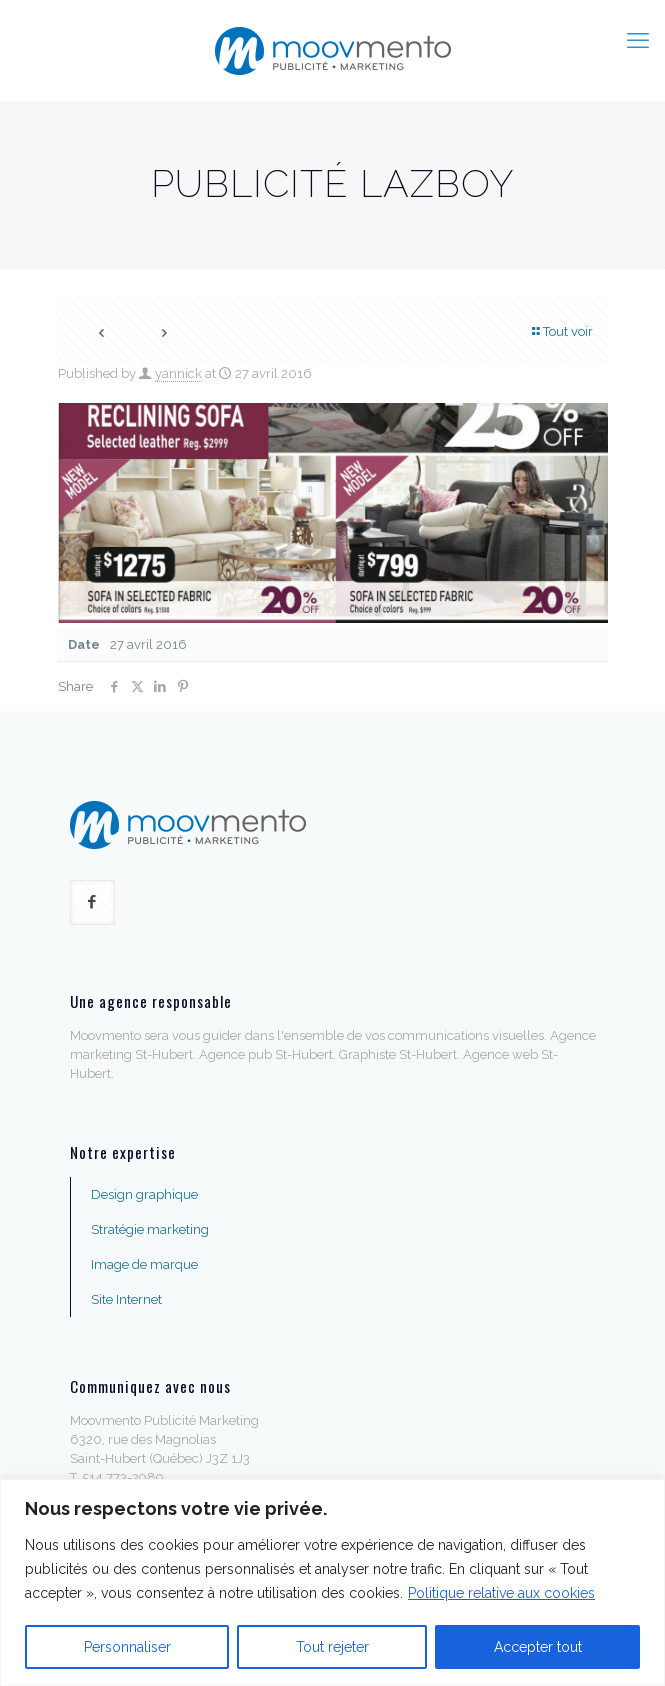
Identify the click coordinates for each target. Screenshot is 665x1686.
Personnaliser (127, 1647)
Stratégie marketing (150, 1229)
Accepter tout (538, 1647)
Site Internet (126, 1299)
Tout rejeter (332, 1647)
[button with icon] (92, 902)
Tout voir (561, 331)
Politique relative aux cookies (501, 1593)
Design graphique (144, 1194)
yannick (178, 373)
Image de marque (144, 1264)
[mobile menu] (638, 40)
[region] (332, 1582)
